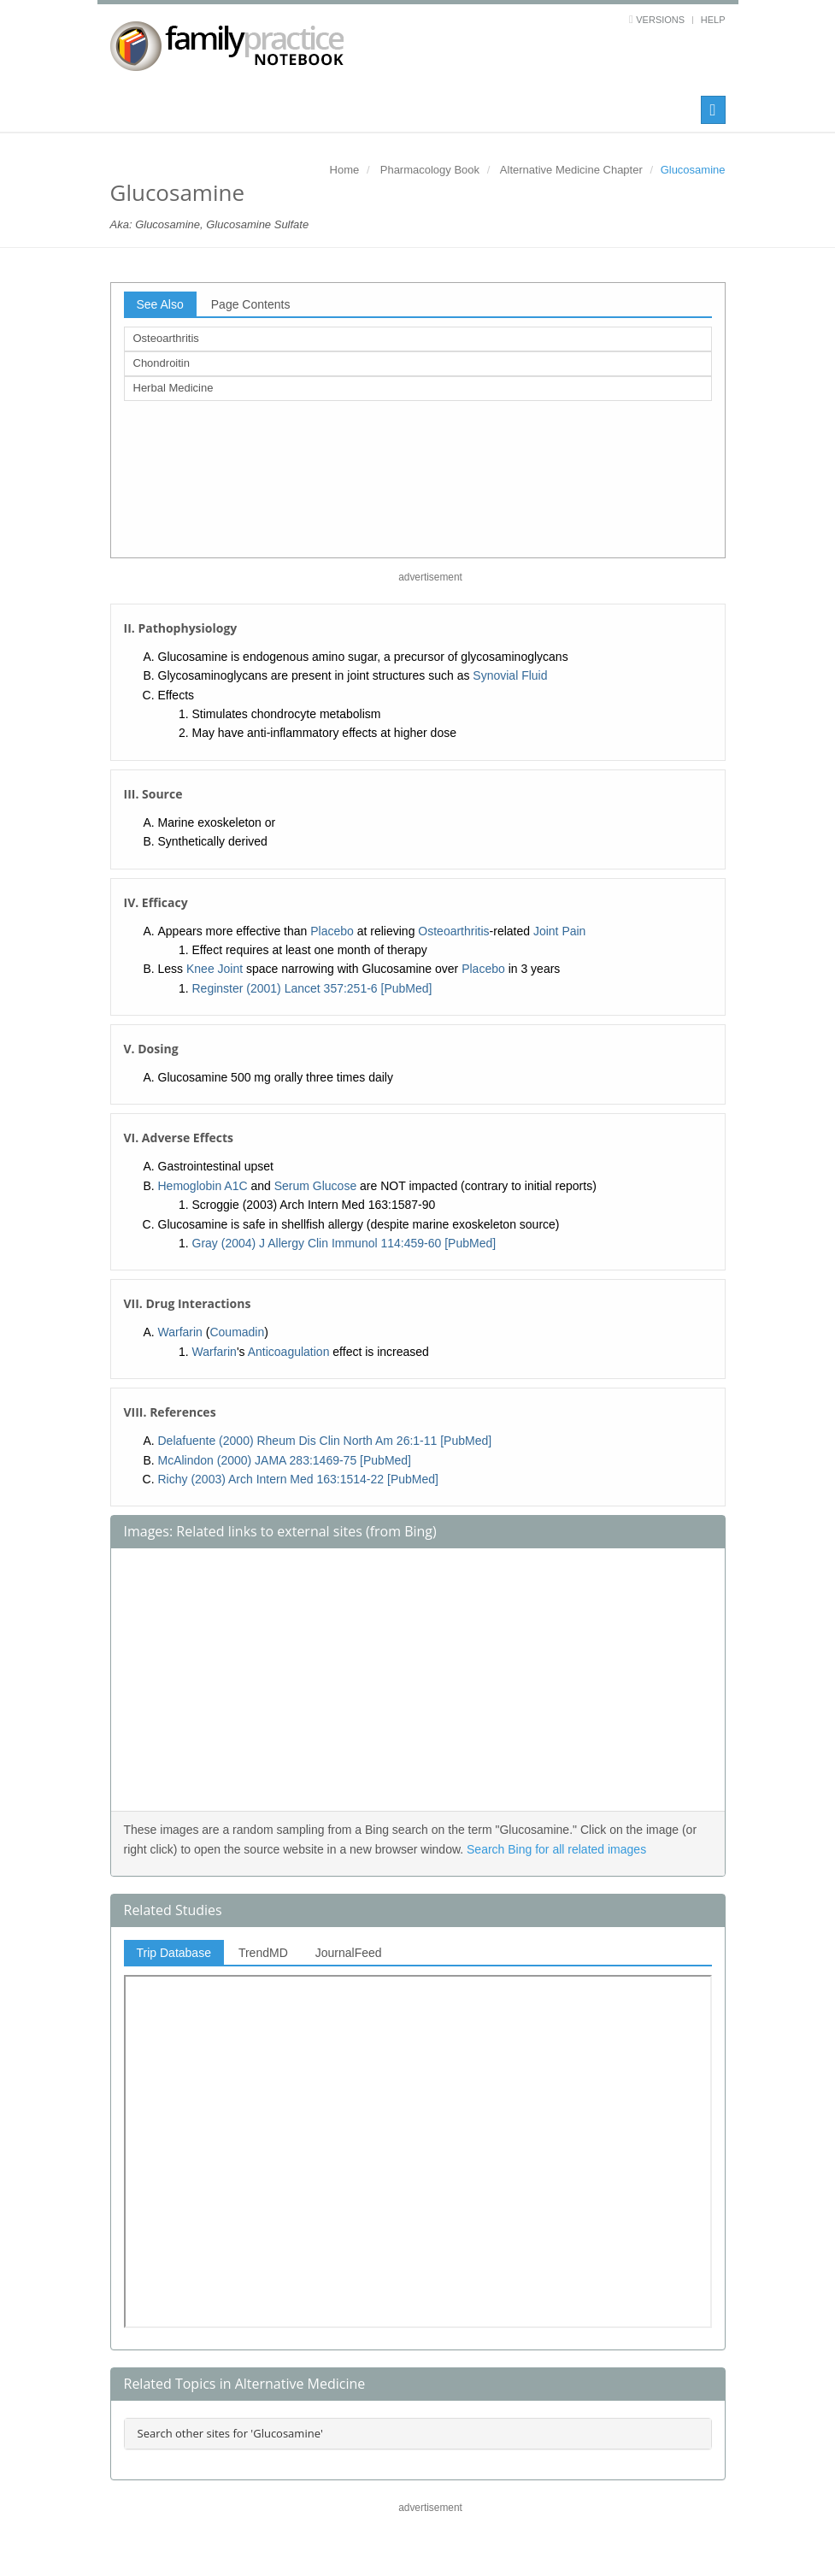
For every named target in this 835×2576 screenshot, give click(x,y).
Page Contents (251, 304)
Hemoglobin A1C (203, 1186)
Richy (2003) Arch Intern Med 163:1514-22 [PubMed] (298, 1479)
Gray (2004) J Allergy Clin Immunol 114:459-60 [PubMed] (344, 1243)
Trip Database (174, 1953)
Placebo (332, 931)
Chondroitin (162, 363)
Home (345, 169)
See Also (160, 304)
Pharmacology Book (429, 169)
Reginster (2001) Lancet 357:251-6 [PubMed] (312, 988)
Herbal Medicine (173, 387)
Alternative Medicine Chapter (571, 169)
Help (713, 20)
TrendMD (263, 1953)
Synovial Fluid (510, 675)
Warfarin (180, 1332)
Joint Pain (559, 931)
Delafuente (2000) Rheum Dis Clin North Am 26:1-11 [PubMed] (325, 1440)
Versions (660, 20)
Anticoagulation (289, 1352)
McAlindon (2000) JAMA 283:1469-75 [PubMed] (285, 1460)
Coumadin (236, 1332)
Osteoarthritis (166, 338)
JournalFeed (348, 1953)
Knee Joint (214, 969)
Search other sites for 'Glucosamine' (230, 2433)
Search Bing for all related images (556, 1849)
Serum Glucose (315, 1186)
